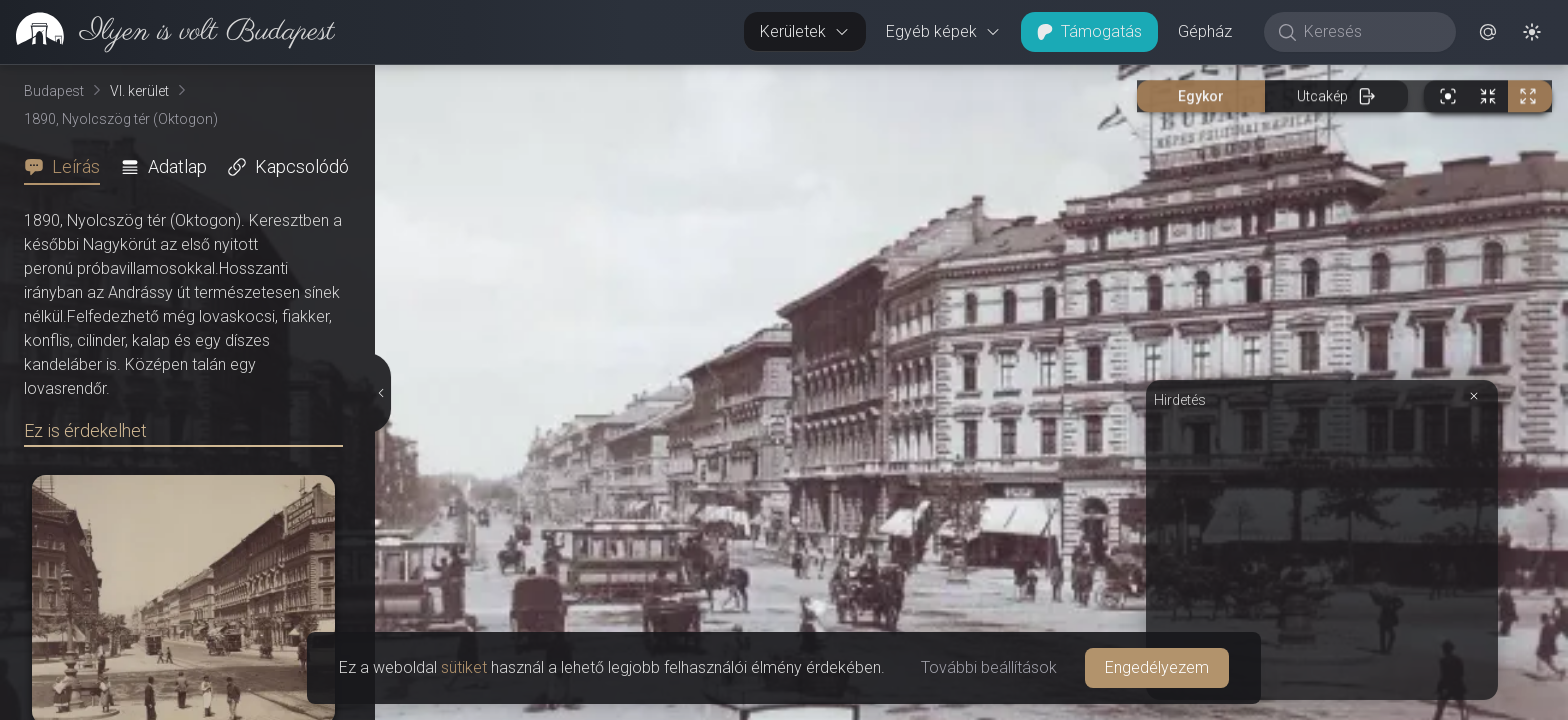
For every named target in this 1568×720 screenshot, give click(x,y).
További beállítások (989, 667)
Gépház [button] (1205, 31)
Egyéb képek (943, 31)
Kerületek (805, 31)
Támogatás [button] (1089, 31)
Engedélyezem (1157, 667)
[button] (1488, 32)
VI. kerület (139, 91)
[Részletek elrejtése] (383, 393)
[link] (167, 32)
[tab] (68, 167)
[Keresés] (1370, 32)
